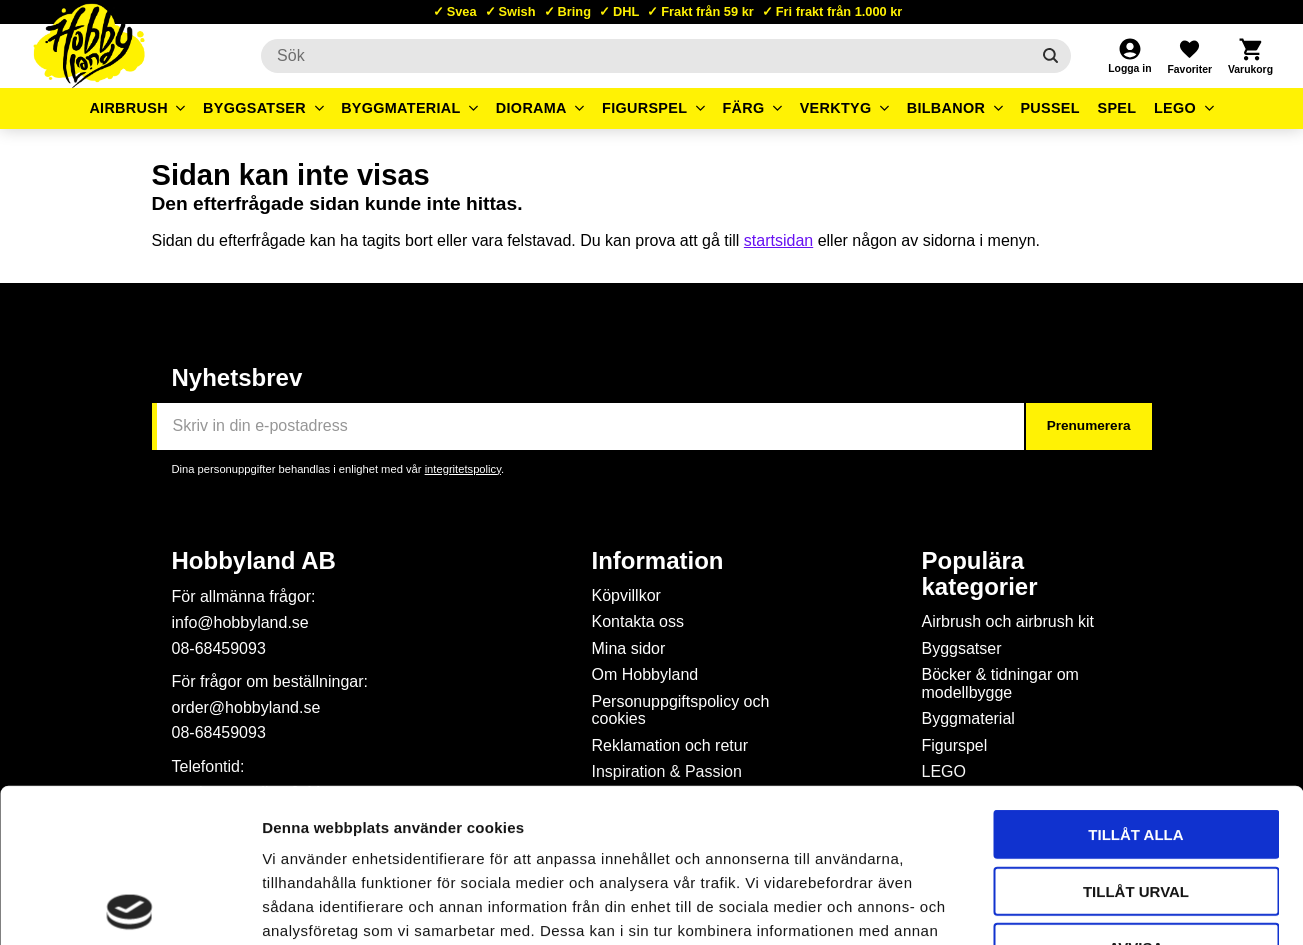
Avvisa (1136, 793)
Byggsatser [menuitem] (254, 108)
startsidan (778, 240)
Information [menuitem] (658, 561)
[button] (1189, 56)
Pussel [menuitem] (1050, 108)
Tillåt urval (1136, 737)
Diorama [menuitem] (531, 108)
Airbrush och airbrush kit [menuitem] (1008, 621)
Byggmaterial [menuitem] (401, 108)
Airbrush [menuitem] (128, 108)
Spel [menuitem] (1117, 108)
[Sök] (1051, 56)
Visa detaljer (1086, 905)
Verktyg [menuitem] (836, 108)
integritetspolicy (463, 469)
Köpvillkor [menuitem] (626, 595)
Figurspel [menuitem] (644, 108)
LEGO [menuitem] (1175, 108)
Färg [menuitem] (743, 108)
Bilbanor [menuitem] (946, 108)
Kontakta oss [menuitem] (638, 621)
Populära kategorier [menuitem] (980, 574)
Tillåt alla (1135, 680)
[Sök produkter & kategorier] (645, 56)
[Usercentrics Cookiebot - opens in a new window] (129, 906)
